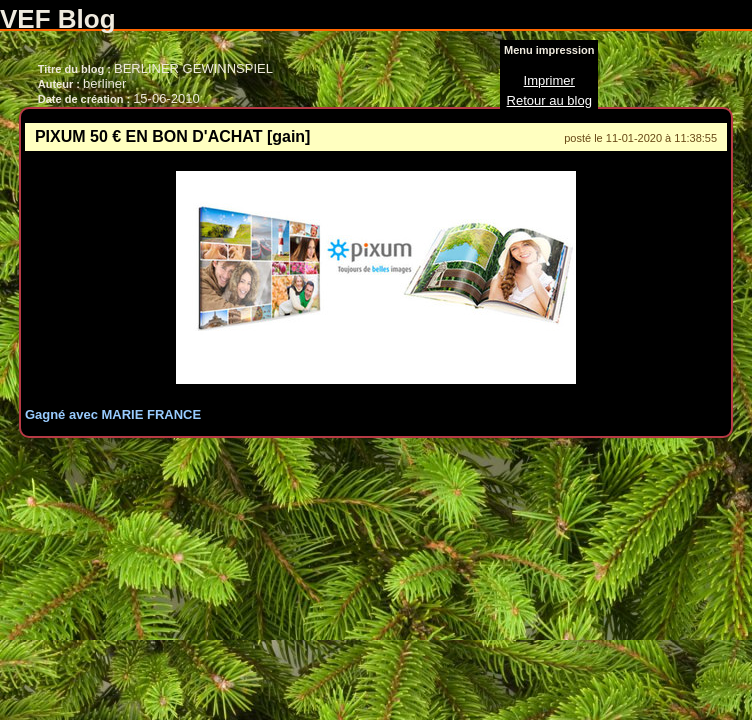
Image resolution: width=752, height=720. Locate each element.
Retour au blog (549, 100)
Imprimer (549, 80)
